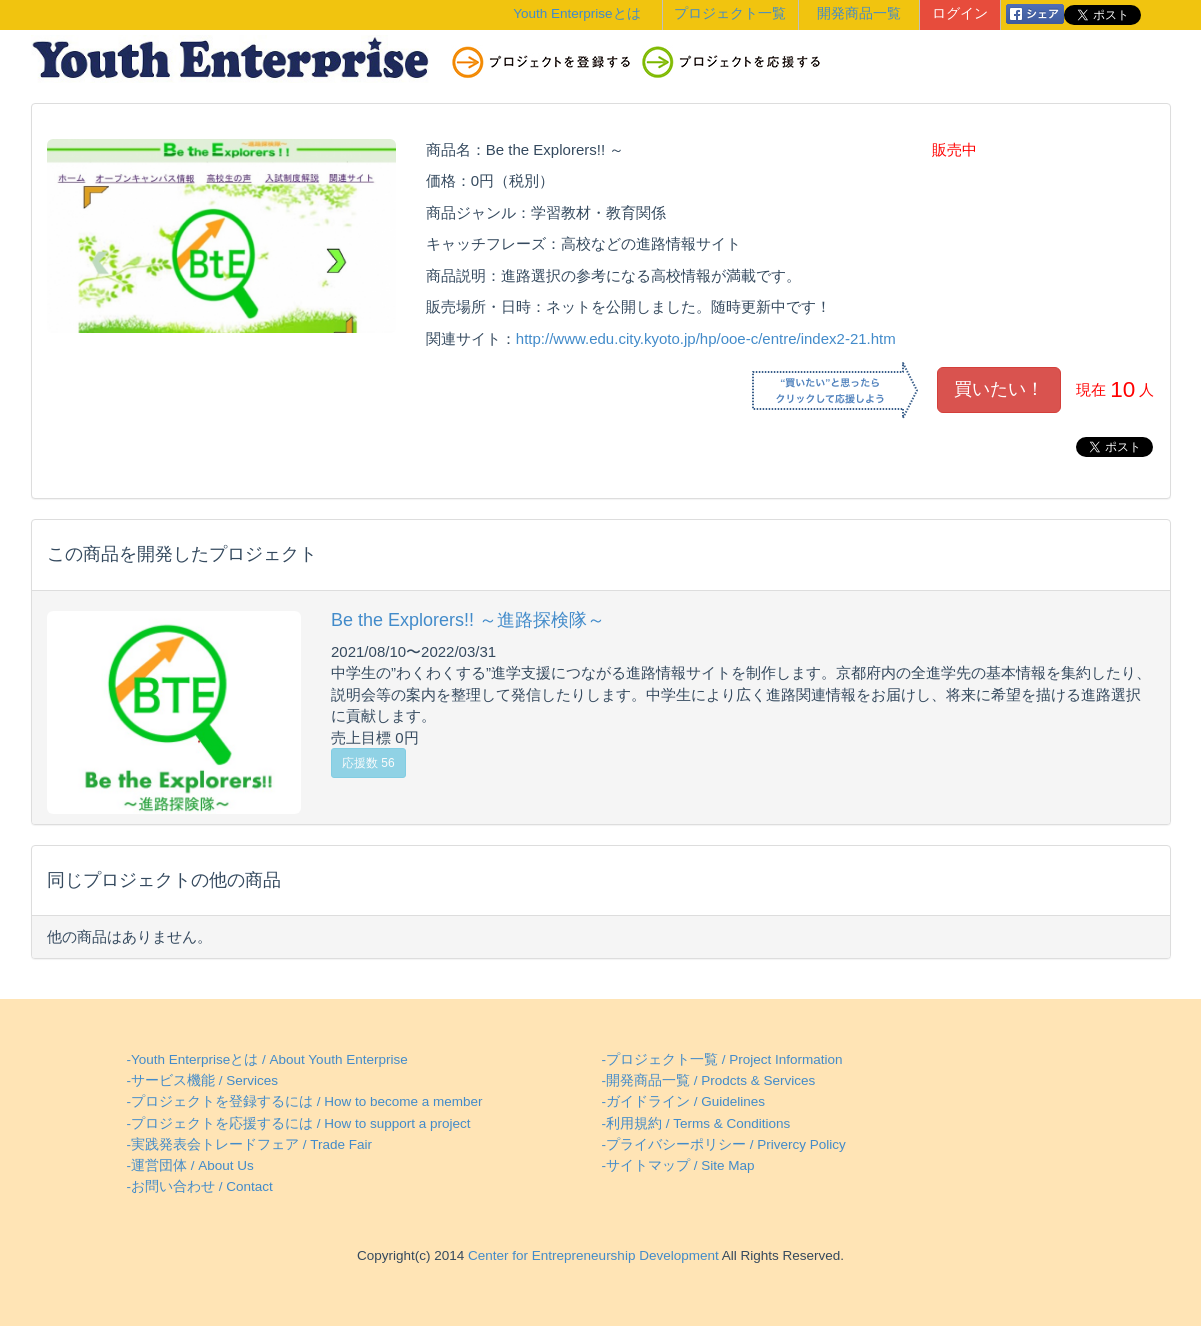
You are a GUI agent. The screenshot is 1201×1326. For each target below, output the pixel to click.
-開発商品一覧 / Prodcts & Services (709, 1080)
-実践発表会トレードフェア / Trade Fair (250, 1144)
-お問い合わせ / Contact (200, 1186)
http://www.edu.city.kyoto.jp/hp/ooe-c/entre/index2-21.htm (706, 338)
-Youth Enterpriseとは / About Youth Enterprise (267, 1059)
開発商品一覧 (859, 13)
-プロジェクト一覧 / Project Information (722, 1059)
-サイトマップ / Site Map (678, 1165)
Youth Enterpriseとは (576, 13)
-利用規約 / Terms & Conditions (696, 1123)
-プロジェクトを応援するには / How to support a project (299, 1123)
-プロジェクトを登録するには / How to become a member (305, 1101)
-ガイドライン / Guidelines (684, 1101)
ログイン (960, 13)
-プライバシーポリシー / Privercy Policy (724, 1144)
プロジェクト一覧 (730, 13)
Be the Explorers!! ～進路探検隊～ (468, 620)
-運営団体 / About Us (190, 1165)
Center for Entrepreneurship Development (591, 1255)
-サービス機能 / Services (203, 1080)
